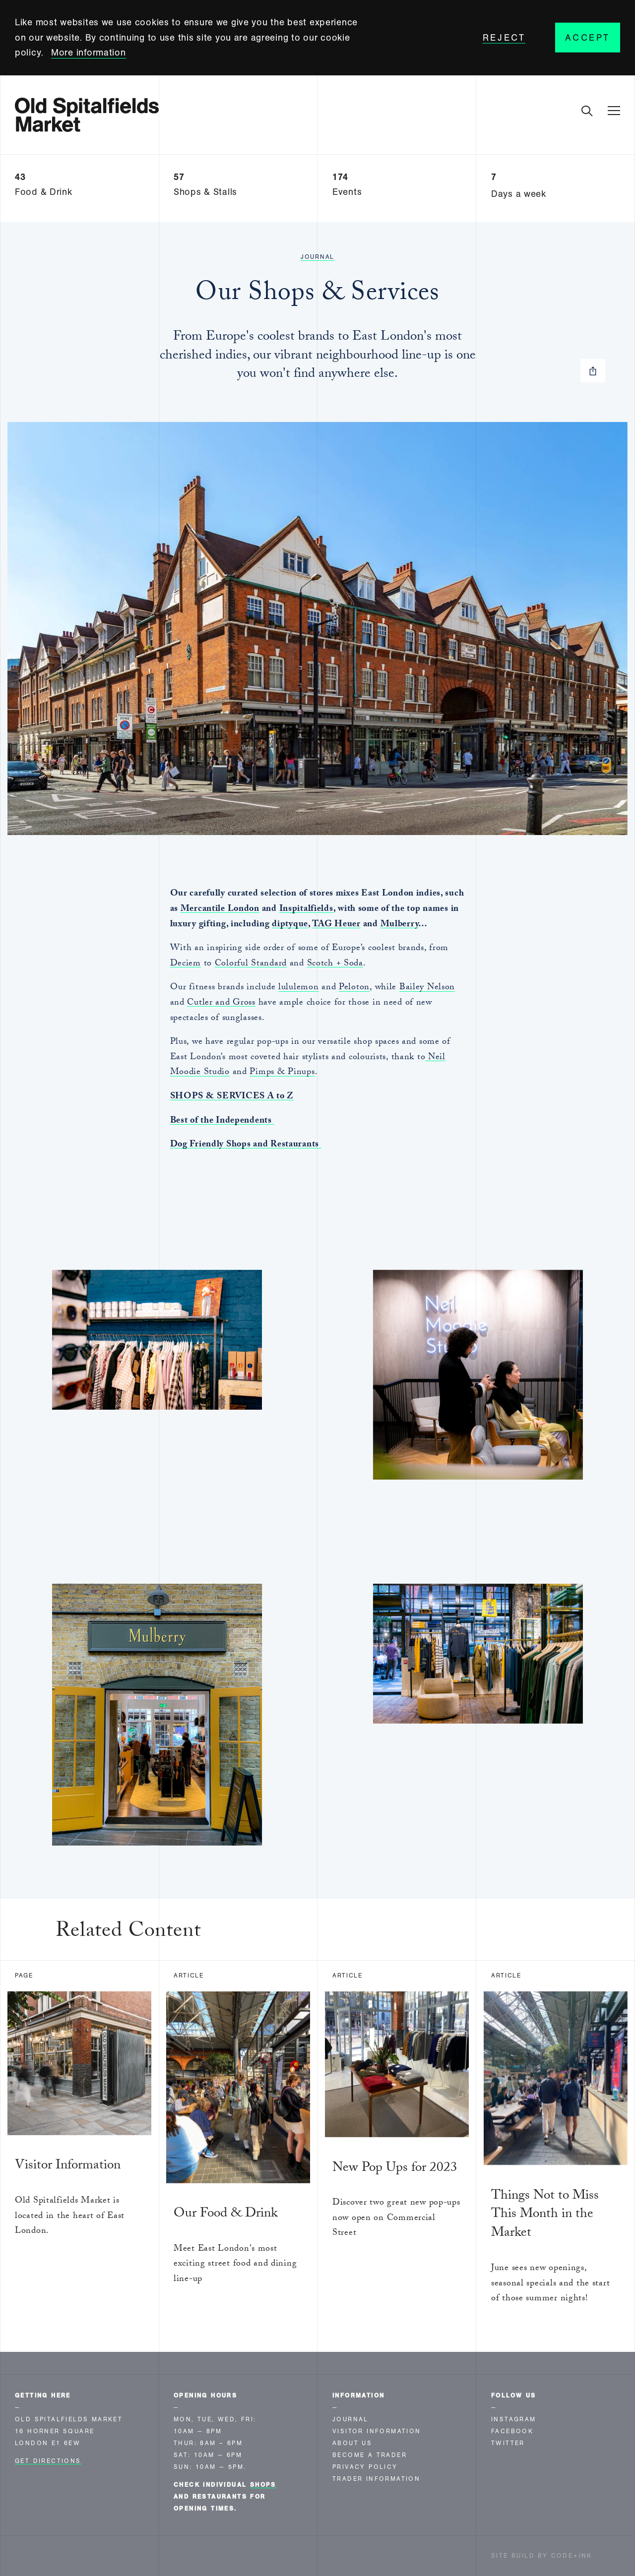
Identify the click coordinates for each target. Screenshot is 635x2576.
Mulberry (400, 925)
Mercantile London (220, 909)
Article (189, 1975)
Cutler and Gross (221, 1003)
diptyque (290, 925)
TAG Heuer (336, 925)
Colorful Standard (251, 964)
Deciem (185, 964)
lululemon (298, 988)
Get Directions (48, 2460)
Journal (317, 256)
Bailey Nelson (427, 988)
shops (263, 2484)
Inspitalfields (306, 909)
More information (88, 52)
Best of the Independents (222, 1121)
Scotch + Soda (335, 964)
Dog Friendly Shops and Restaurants (245, 1145)
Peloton (354, 988)
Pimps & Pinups (282, 1072)
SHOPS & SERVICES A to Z (232, 1097)
